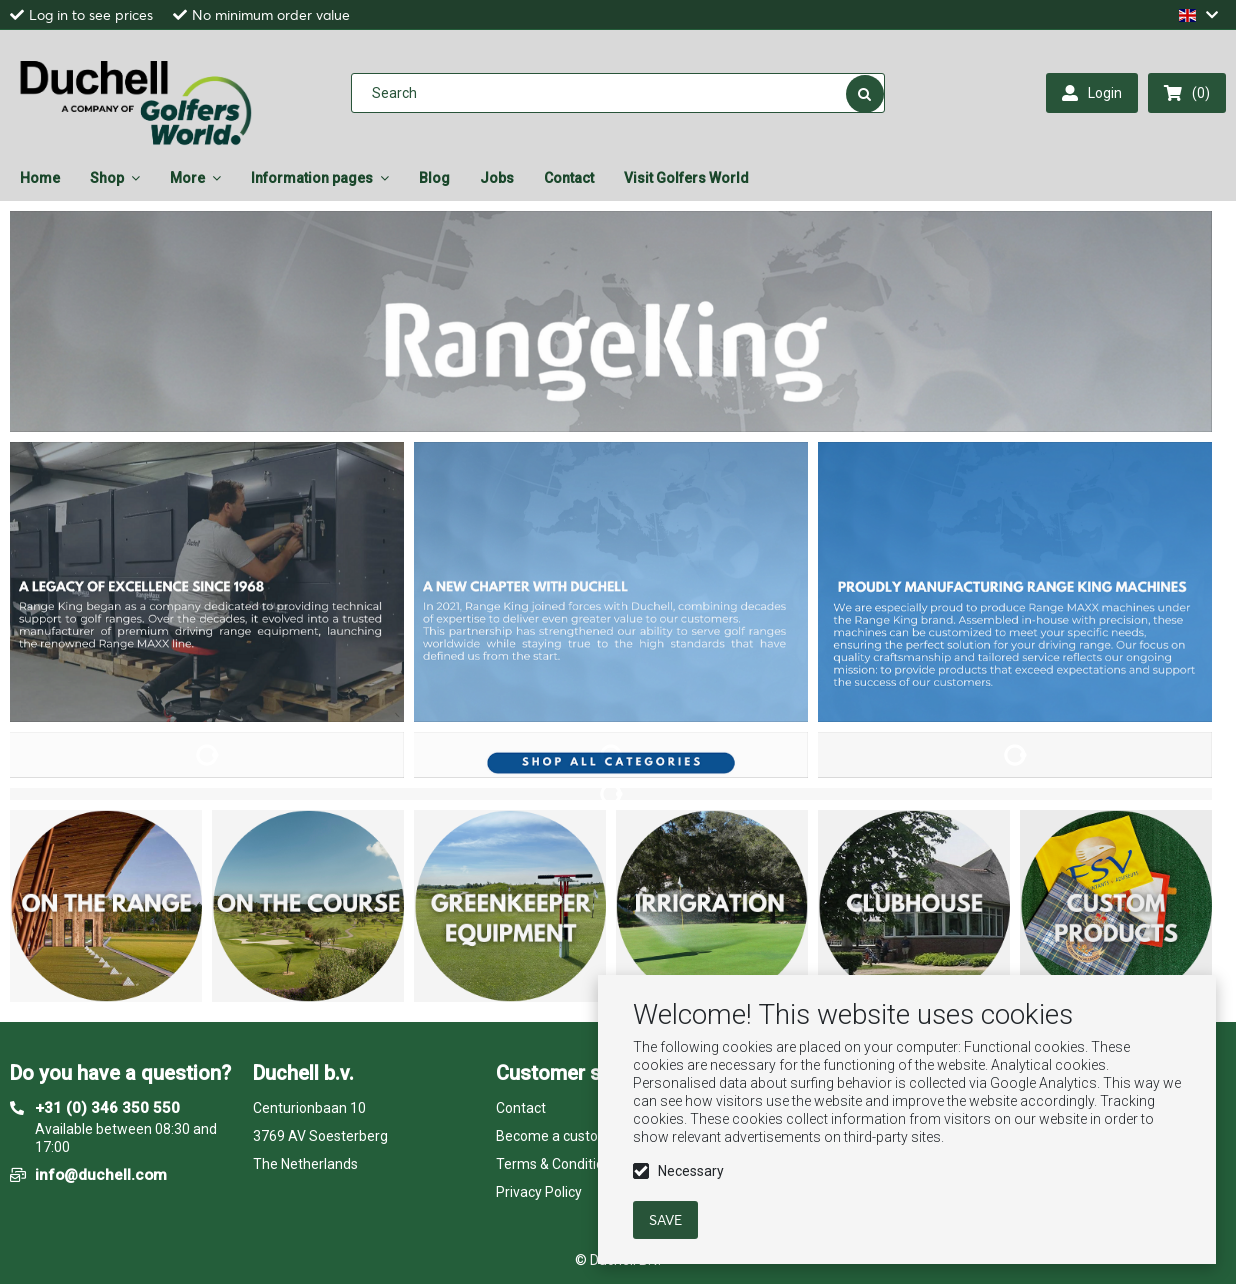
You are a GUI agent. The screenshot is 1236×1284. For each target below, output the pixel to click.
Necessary (691, 1171)
